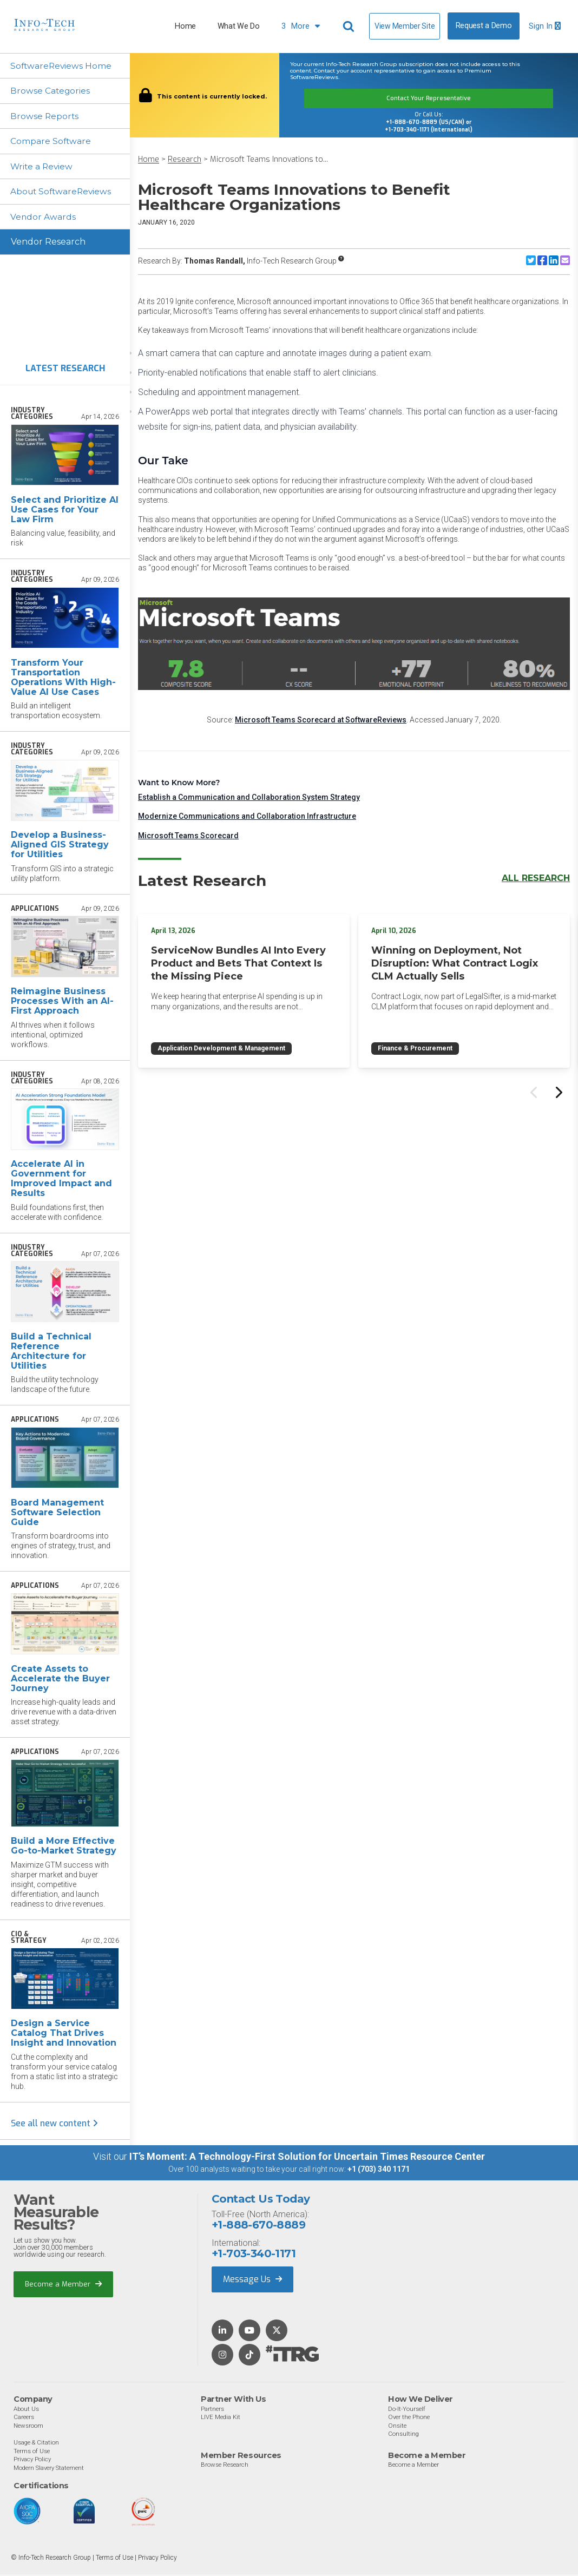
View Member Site (405, 26)
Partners (212, 2410)
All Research (536, 878)
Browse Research (224, 2466)
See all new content (54, 2125)
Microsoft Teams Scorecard (188, 835)
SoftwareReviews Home (62, 66)
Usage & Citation (36, 2444)
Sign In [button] (545, 26)
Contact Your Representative (428, 98)
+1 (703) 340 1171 (378, 2170)
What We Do (239, 26)
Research (184, 159)
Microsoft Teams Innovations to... (269, 159)
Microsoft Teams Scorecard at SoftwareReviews (320, 719)
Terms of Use (32, 2452)
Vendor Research (48, 244)
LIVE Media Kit (220, 2418)
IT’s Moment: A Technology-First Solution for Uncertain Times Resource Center (307, 2158)
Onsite (397, 2427)
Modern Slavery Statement (49, 2469)
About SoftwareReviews (63, 193)
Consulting (403, 2435)
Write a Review (43, 167)
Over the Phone (409, 2418)
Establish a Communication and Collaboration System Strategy (249, 797)
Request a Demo (484, 25)
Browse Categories (51, 91)
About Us (26, 2410)
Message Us (252, 2280)
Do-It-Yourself (406, 2410)
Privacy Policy (32, 2461)
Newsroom (28, 2427)
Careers (24, 2418)
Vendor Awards (44, 218)
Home (185, 26)
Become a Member (63, 2285)
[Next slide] (558, 1093)
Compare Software (52, 142)
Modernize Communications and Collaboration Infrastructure (247, 816)
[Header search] (350, 26)
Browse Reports (45, 116)
